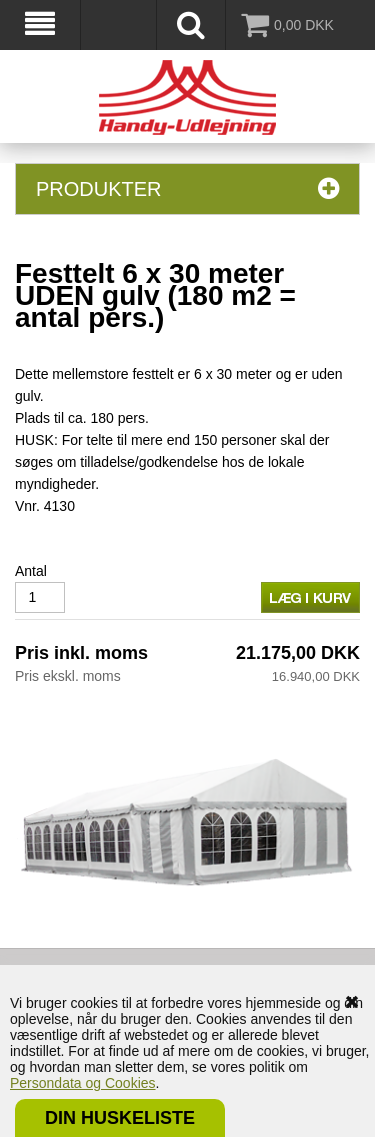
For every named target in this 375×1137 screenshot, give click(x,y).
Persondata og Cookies (83, 1083)
